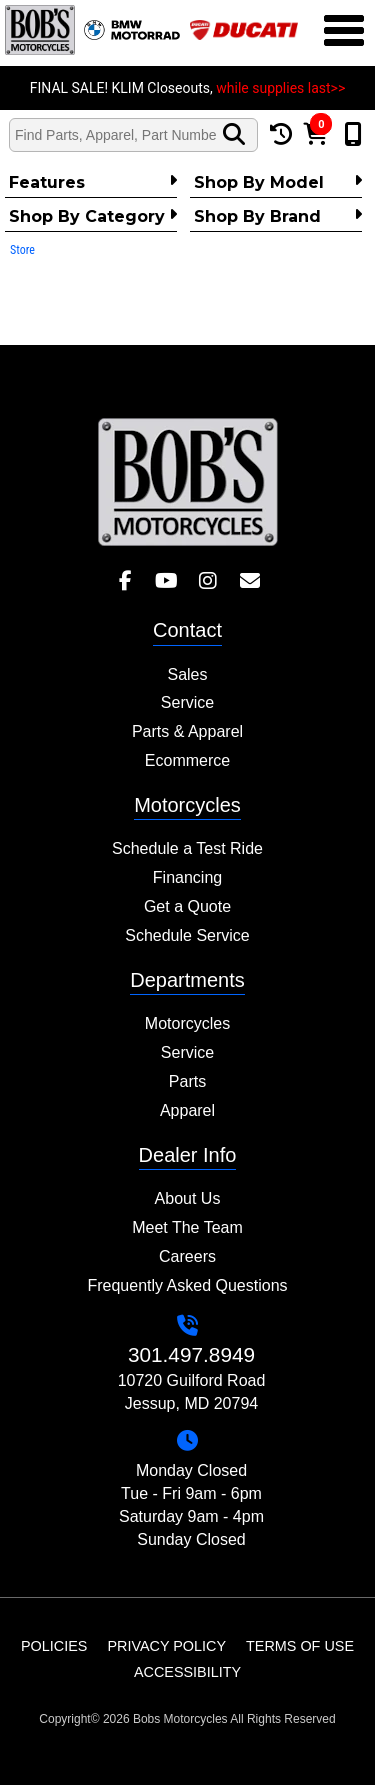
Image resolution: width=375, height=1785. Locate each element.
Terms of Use (300, 1646)
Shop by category (93, 216)
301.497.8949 (191, 1354)
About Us (188, 1198)
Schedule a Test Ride (187, 848)
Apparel (187, 1110)
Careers (187, 1256)
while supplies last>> (280, 88)
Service (187, 702)
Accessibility (187, 1672)
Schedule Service (187, 935)
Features (93, 182)
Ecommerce (187, 760)
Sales (187, 674)
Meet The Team (187, 1227)
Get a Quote (187, 906)
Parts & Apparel (187, 731)
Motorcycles (187, 1023)
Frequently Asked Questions (187, 1285)
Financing (187, 877)
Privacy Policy (166, 1646)
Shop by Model (278, 182)
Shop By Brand (278, 216)
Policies (54, 1646)
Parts (187, 1081)
